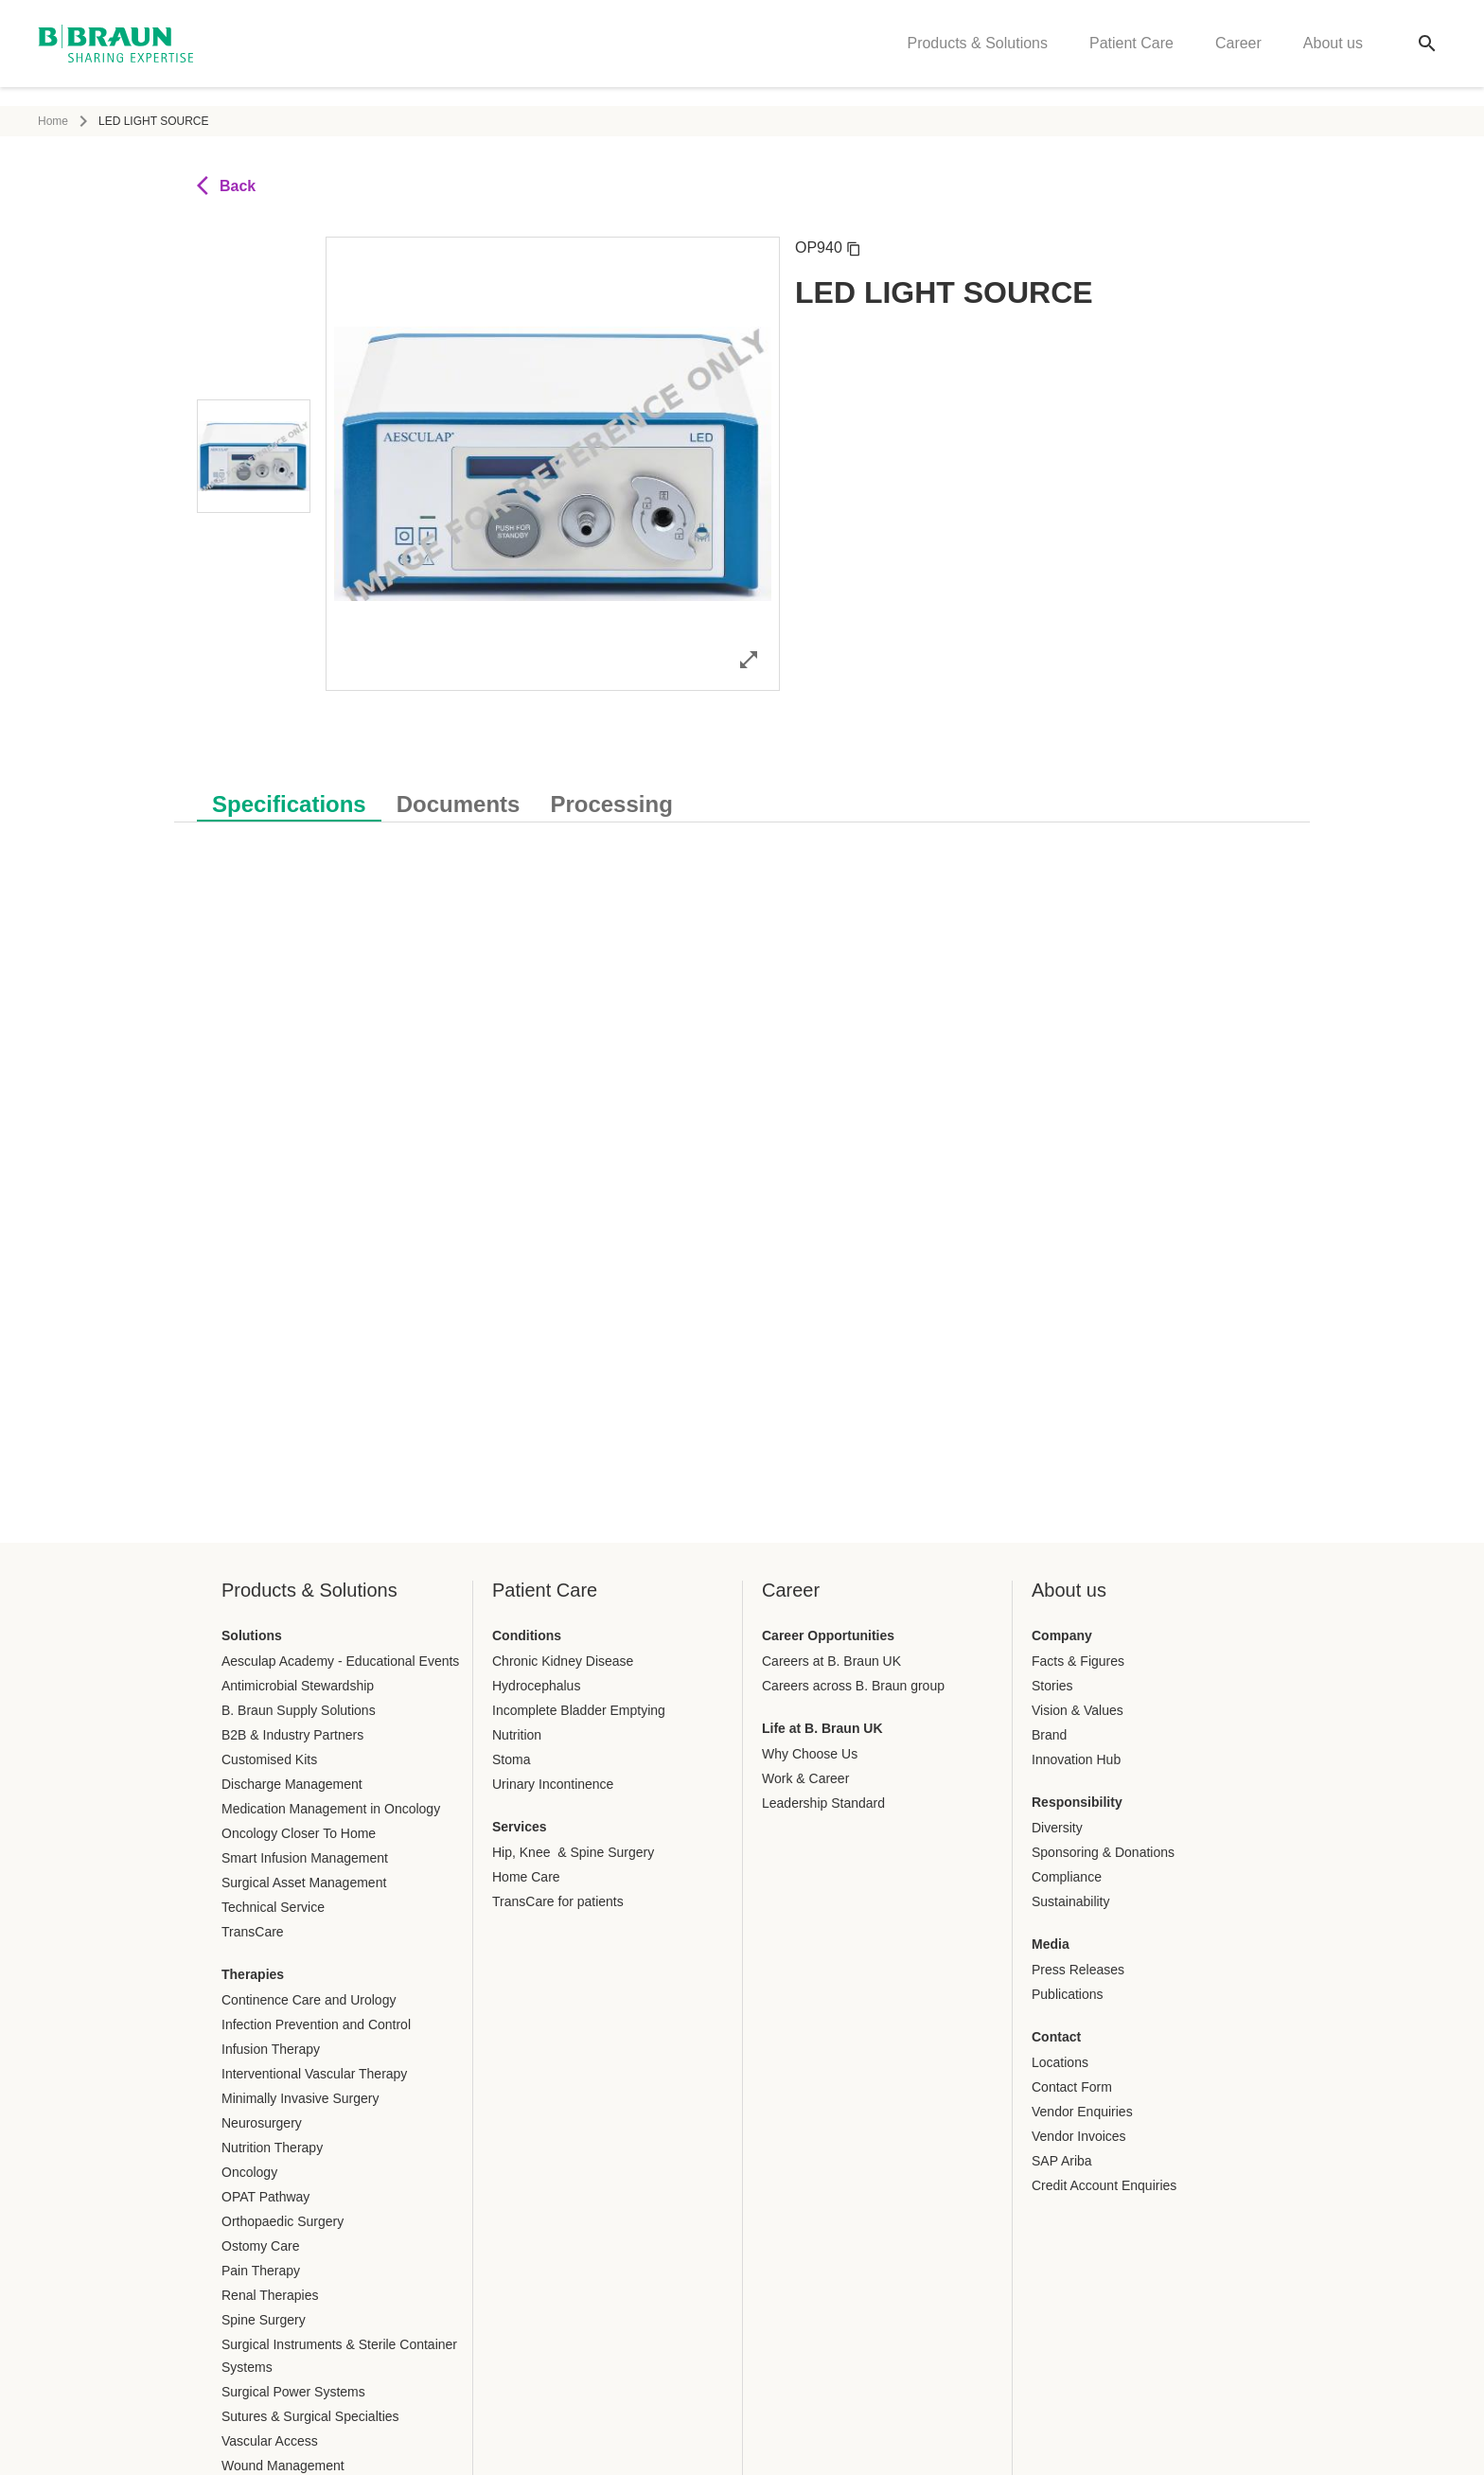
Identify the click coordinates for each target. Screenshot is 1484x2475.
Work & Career (805, 1778)
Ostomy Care (260, 2246)
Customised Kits (269, 1759)
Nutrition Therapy (272, 2147)
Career (1238, 52)
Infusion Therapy (270, 2049)
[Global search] (1427, 53)
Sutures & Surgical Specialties (310, 2416)
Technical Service (273, 1907)
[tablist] (742, 794)
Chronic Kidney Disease (562, 1661)
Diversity (1057, 1827)
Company (1062, 1635)
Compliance (1067, 1876)
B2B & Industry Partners (292, 1734)
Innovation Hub (1076, 1759)
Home (53, 121)
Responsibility (1077, 1802)
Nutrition (516, 1734)
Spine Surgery (263, 2319)
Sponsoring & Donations (1103, 1852)
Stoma (511, 1759)
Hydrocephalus (536, 1685)
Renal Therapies (269, 2295)
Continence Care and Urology (308, 1999)
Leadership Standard (823, 1803)
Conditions (526, 1635)
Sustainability (1071, 1901)
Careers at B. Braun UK (831, 1661)
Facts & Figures (1078, 1661)
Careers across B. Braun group (853, 1685)
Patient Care (1131, 52)
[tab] (289, 801)
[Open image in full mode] (749, 659)
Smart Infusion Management (304, 1857)
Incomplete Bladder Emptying (578, 1710)
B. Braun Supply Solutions (298, 1710)
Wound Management (282, 2465)
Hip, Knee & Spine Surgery (573, 1852)
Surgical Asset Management (303, 1882)
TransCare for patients (558, 1901)
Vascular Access (269, 2440)
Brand (1049, 1734)
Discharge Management (291, 1784)
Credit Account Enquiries (1104, 2185)
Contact (1056, 2036)
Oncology (249, 2172)
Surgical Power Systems (293, 2391)
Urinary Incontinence (552, 1784)
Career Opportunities (828, 1635)
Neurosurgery (261, 2122)
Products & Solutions (977, 52)
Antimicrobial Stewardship (297, 1685)
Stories (1052, 1685)
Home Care (526, 1876)
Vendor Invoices (1079, 2136)
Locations (1060, 2062)
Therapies (252, 1974)
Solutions (251, 1635)
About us (1333, 52)
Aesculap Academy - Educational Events (340, 1661)
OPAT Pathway (265, 2196)
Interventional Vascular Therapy (314, 2073)
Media (1050, 1944)
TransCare (252, 1931)
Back (226, 185)
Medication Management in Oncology (330, 1808)
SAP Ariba (1062, 2160)
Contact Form (1072, 2087)
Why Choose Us (809, 1753)
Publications (1068, 1994)
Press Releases (1078, 1969)
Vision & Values (1077, 1710)
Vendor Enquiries (1082, 2111)
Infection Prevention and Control (316, 2024)
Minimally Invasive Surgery (300, 2098)
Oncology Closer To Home (298, 1833)
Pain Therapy (260, 2270)
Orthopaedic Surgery (282, 2221)
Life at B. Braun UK (822, 1728)
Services (519, 1826)
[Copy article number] (853, 248)
